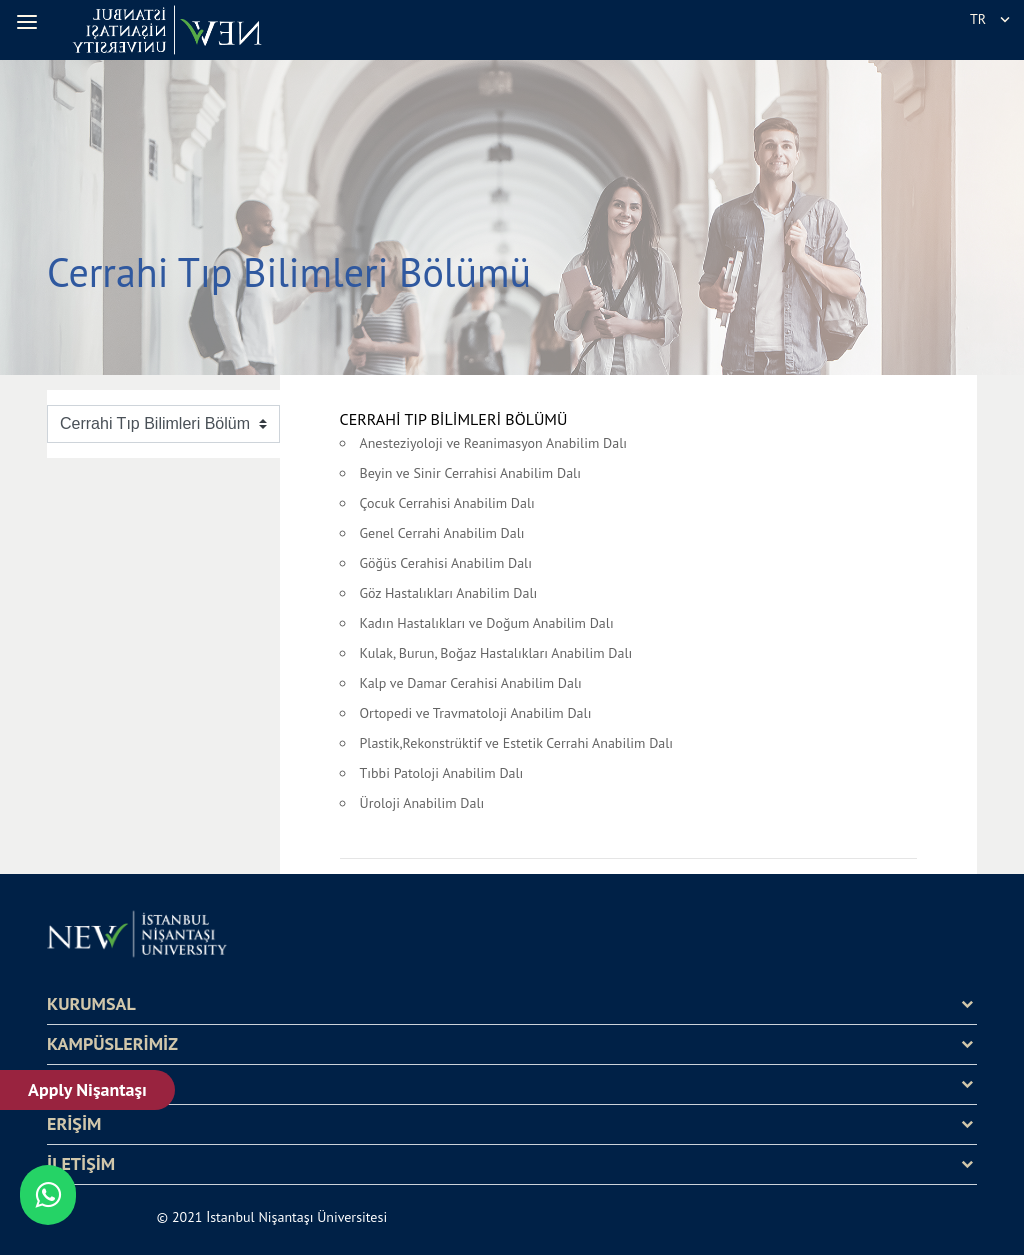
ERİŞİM (74, 1124)
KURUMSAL (91, 1004)
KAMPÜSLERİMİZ (112, 1044)
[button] (30, 22)
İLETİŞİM (81, 1164)
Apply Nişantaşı (88, 1089)
